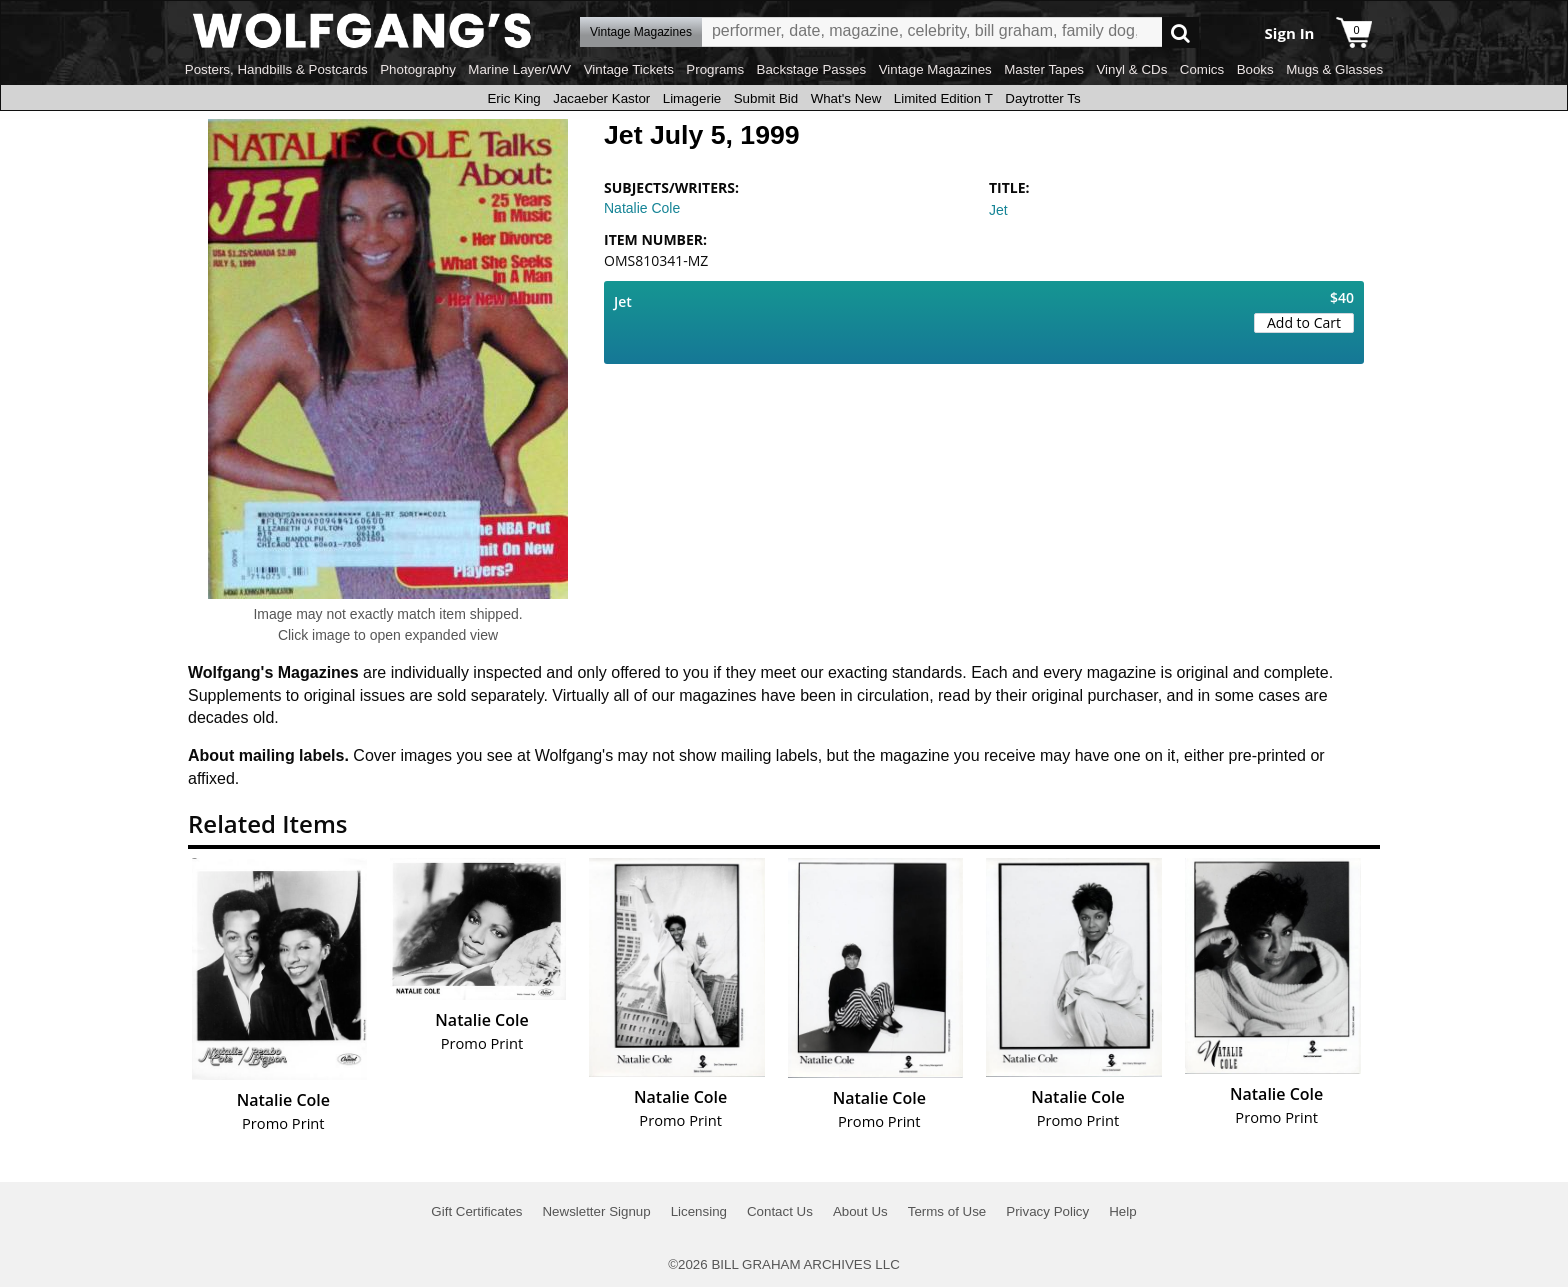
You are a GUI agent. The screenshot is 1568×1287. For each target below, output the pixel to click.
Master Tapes (1044, 69)
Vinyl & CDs (1131, 69)
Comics (1202, 69)
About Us (860, 1211)
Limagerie (692, 98)
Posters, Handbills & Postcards (276, 69)
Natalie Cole (642, 208)
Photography (418, 69)
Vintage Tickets (629, 69)
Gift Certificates (476, 1211)
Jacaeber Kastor (601, 98)
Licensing (699, 1211)
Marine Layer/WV (519, 69)
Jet (998, 210)
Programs (715, 69)
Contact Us (780, 1211)
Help (1122, 1211)
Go (1180, 32)
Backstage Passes (812, 69)
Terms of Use (947, 1211)
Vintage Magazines (935, 69)
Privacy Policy (1047, 1211)
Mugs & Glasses (1334, 69)
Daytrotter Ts (1042, 98)
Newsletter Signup (596, 1211)
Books (1255, 69)
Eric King (513, 98)
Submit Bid (766, 98)
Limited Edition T (943, 98)
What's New (846, 98)
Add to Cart (1304, 322)
